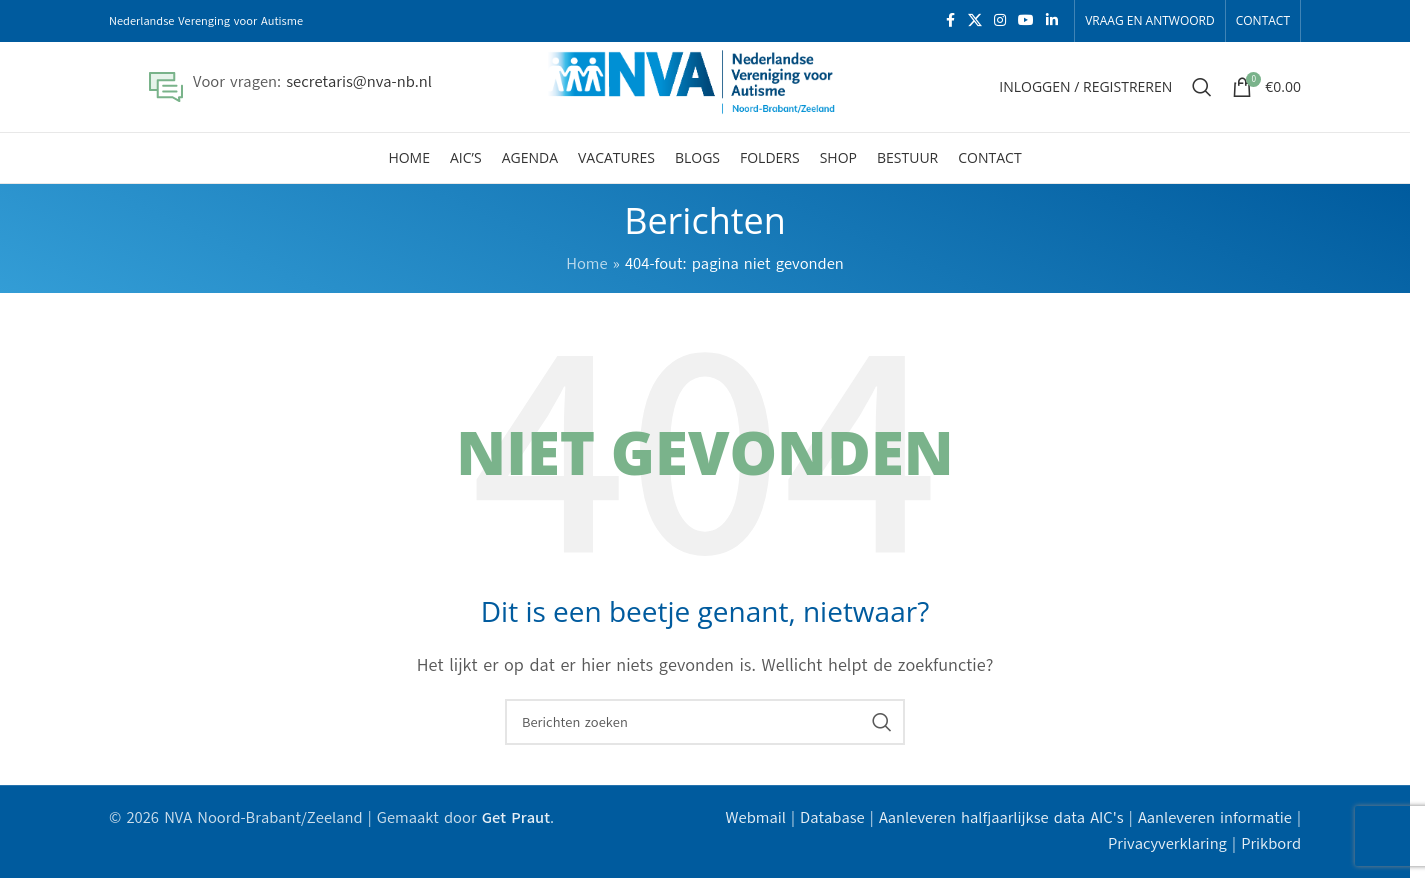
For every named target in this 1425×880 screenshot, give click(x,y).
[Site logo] (705, 86)
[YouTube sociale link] (1026, 21)
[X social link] (975, 21)
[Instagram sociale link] (1000, 21)
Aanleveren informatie (1215, 818)
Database (832, 818)
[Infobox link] (290, 87)
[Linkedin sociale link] (1052, 21)
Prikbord (1271, 844)
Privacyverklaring (1167, 844)
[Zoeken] (1202, 87)
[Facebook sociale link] (950, 21)
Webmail (756, 818)
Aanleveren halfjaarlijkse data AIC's (1001, 818)
